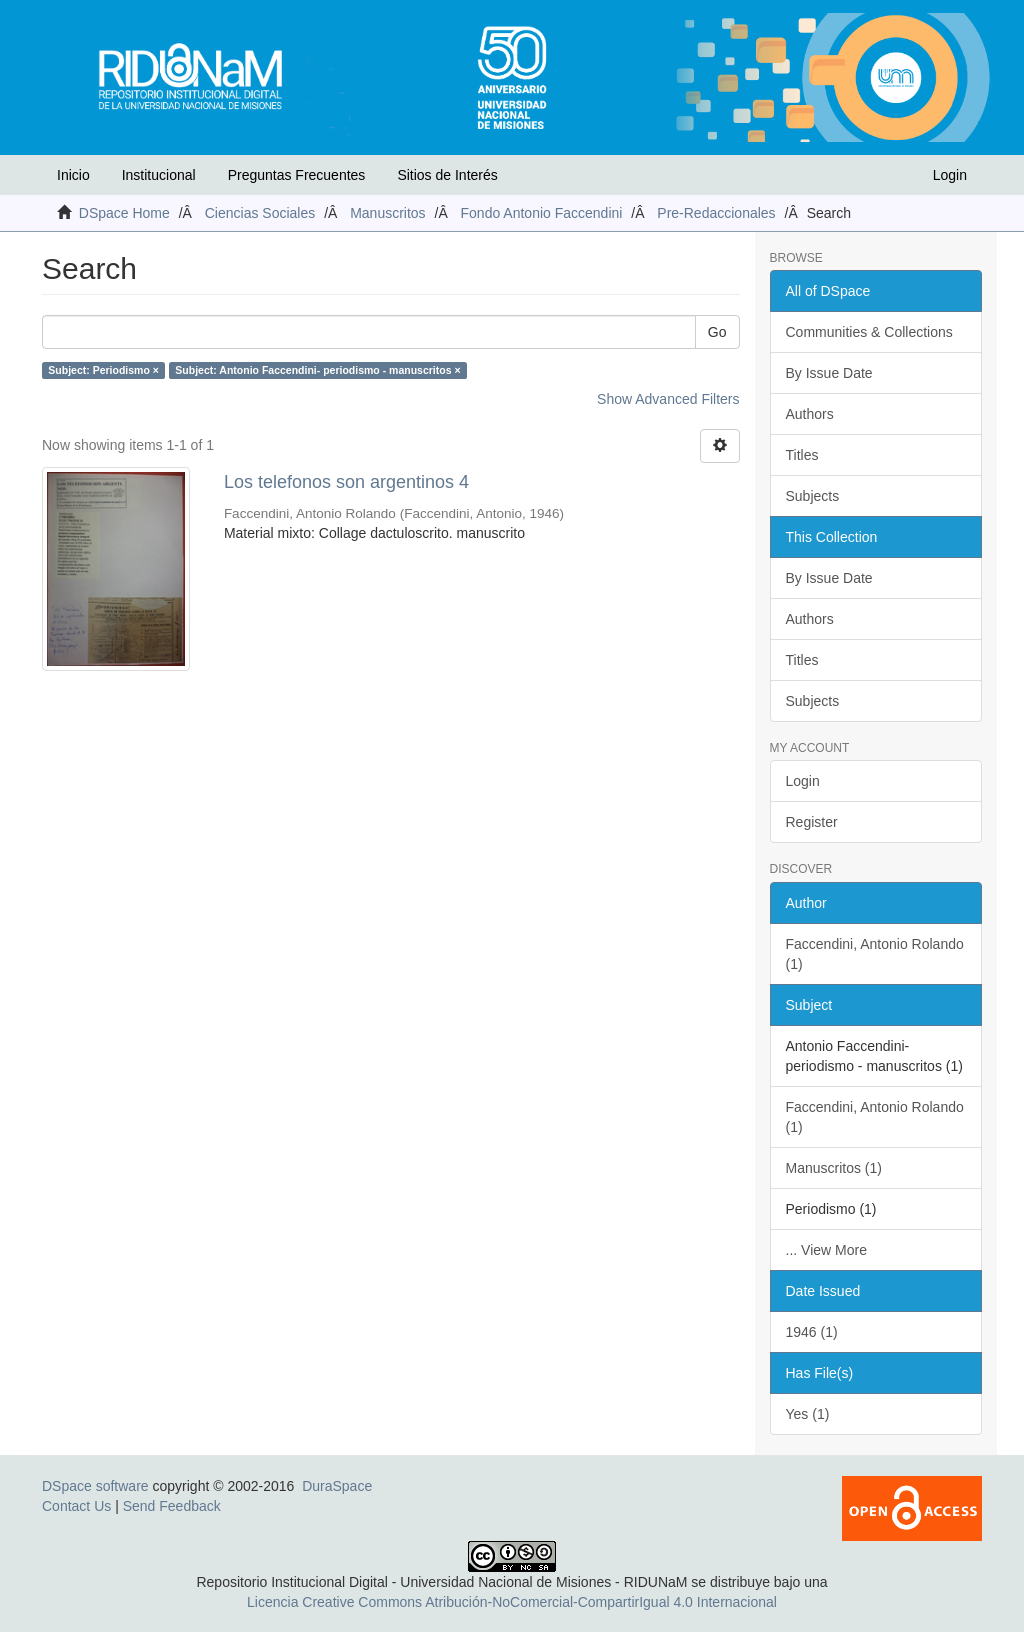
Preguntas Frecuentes (297, 175)
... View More (826, 1250)
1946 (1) (812, 1332)
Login (803, 781)
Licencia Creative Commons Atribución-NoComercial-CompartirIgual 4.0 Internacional (512, 1602)
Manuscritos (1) (834, 1168)
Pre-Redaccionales (716, 213)
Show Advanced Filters (668, 399)
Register (812, 822)
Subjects (813, 496)
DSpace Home (124, 213)
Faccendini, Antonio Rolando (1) (875, 954)
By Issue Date (829, 373)
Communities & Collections (869, 332)
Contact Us (76, 1506)
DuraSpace (337, 1486)
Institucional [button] (159, 175)
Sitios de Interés (447, 175)
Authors (810, 414)
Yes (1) (808, 1414)
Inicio (73, 175)
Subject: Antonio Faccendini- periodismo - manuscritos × (317, 370)
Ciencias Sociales (260, 213)
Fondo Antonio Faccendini (542, 213)
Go (717, 332)
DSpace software (95, 1486)
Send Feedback (172, 1506)
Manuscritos (387, 213)
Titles (802, 455)
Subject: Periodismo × (103, 370)
